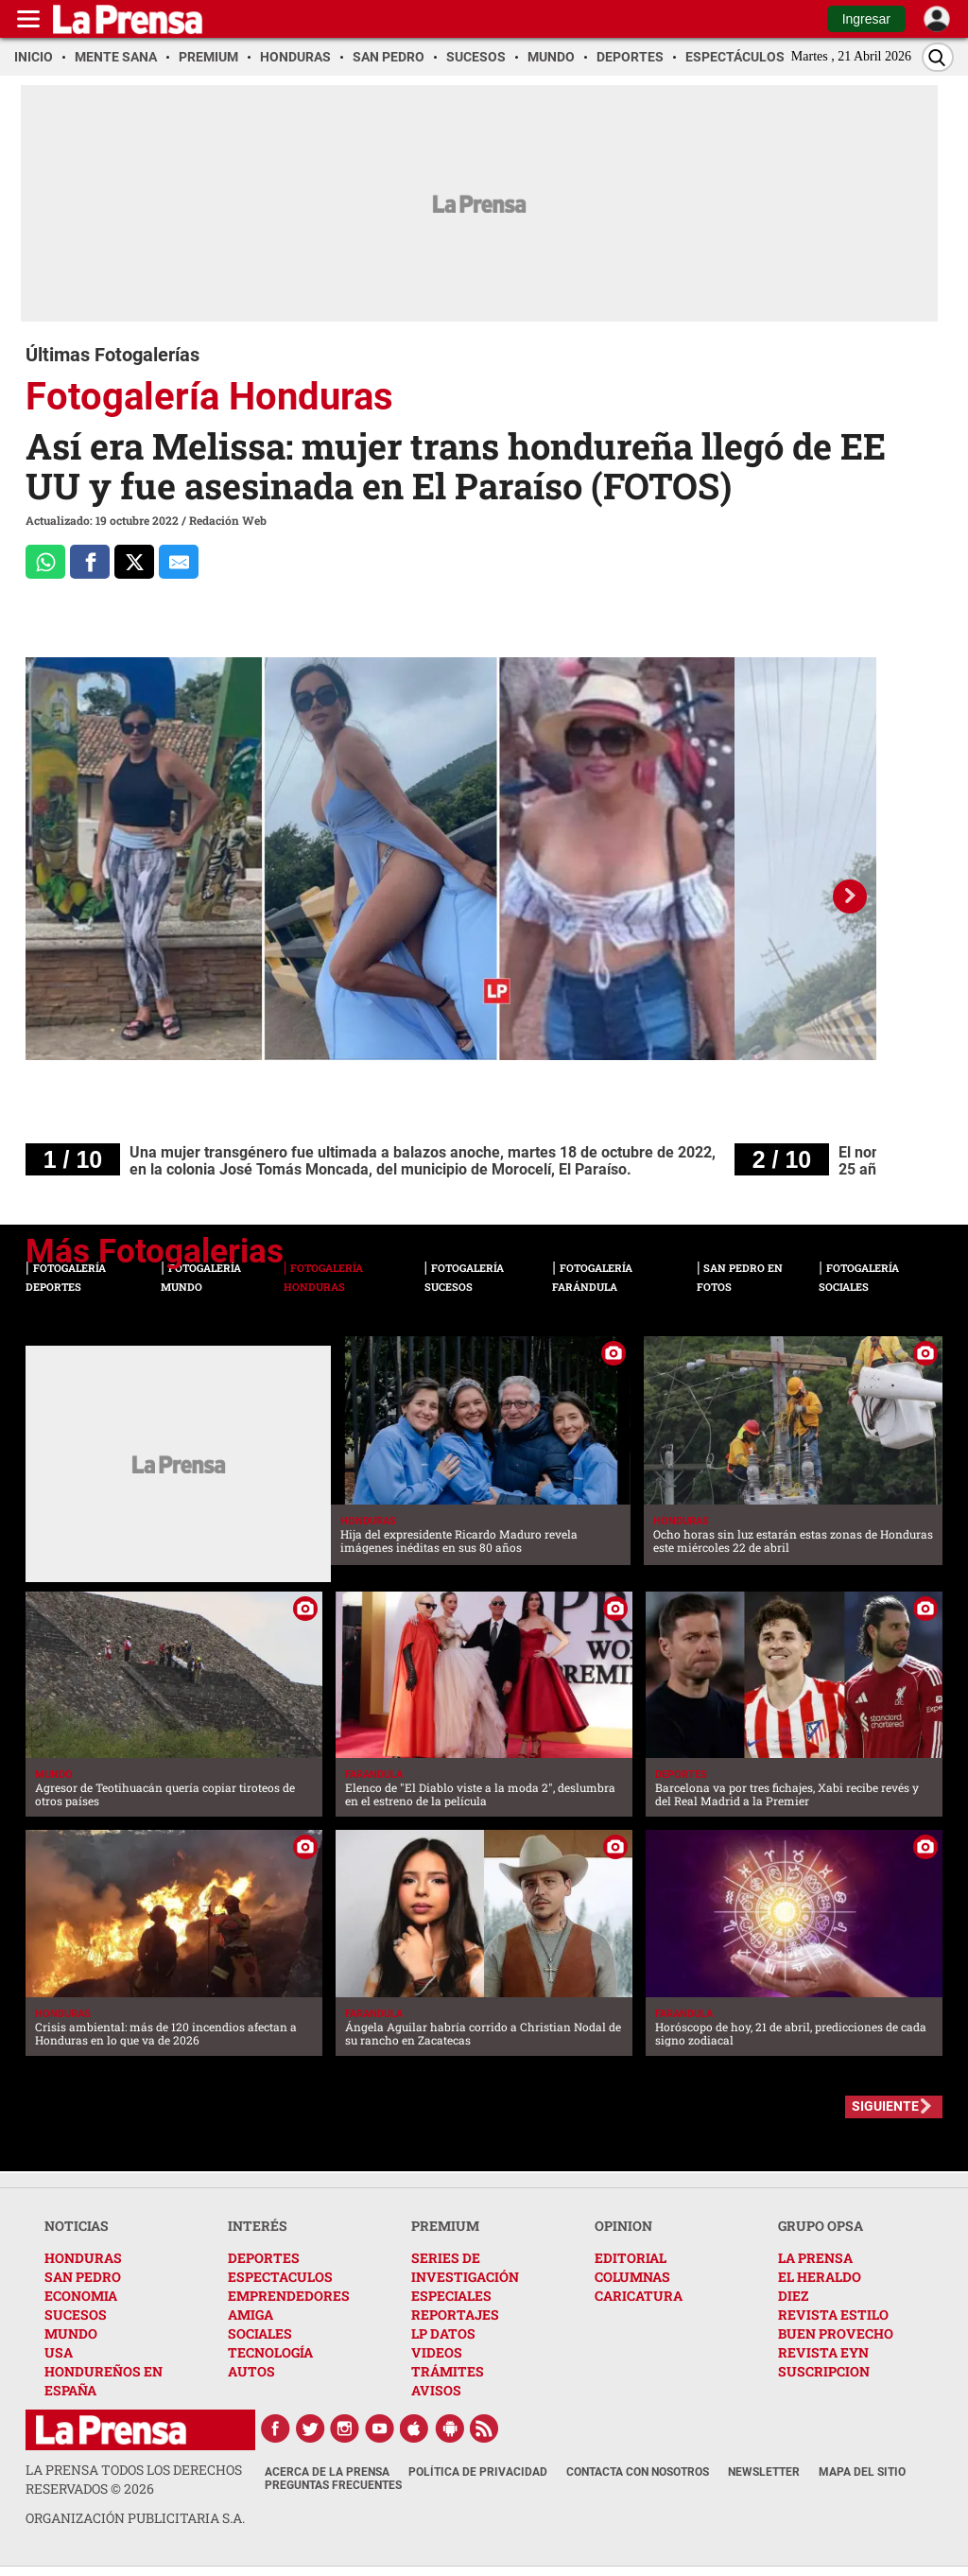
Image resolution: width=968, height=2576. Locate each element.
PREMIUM (445, 2226)
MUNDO (70, 2333)
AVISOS (436, 2390)
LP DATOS (443, 2333)
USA (58, 2352)
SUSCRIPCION (824, 2371)
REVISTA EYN (823, 2352)
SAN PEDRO (82, 2277)
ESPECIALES (451, 2296)
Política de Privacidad (477, 2472)
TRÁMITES (447, 2371)
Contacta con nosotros (637, 2472)
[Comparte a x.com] (134, 562)
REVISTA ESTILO (833, 2315)
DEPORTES (264, 2258)
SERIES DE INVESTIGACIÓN (465, 2267)
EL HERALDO (819, 2277)
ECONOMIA (80, 2296)
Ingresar (866, 18)
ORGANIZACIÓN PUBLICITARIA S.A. (135, 2518)
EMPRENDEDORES (289, 2296)
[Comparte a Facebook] (90, 562)
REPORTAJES (455, 2315)
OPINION (623, 2226)
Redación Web (228, 520)
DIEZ (793, 2296)
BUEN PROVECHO (835, 2333)
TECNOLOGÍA (270, 2352)
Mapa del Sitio (862, 2472)
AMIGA (250, 2315)
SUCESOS (75, 2315)
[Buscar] (938, 57)
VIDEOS (436, 2352)
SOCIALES (260, 2333)
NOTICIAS (76, 2226)
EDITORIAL (630, 2258)
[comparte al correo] (179, 562)
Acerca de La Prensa (327, 2472)
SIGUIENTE (885, 2106)
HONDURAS (83, 2258)
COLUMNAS (632, 2277)
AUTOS (251, 2371)
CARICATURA (639, 2296)
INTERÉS (257, 2226)
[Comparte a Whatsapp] (45, 562)
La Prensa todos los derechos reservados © (134, 2479)
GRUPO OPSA (820, 2226)
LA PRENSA (815, 2258)
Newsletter (764, 2472)
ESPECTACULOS (280, 2277)
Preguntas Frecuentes (333, 2485)
